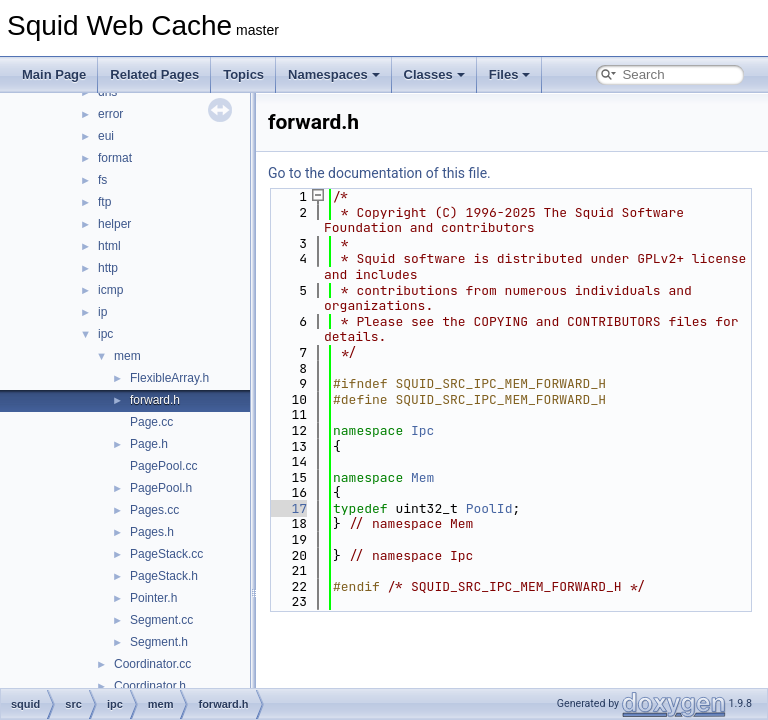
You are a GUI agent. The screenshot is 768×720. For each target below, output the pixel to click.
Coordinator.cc (152, 664)
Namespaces (334, 74)
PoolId (489, 508)
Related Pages (154, 74)
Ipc (422, 430)
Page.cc (151, 422)
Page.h (149, 444)
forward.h (155, 400)
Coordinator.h (150, 686)
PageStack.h (164, 576)
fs (102, 180)
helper (114, 224)
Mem (422, 477)
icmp (110, 290)
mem (127, 356)
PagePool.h (161, 488)
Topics (243, 74)
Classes (434, 74)
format (115, 158)
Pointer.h (153, 598)
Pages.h (152, 532)
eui (106, 136)
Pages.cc (154, 510)
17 (287, 508)
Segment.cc (161, 620)
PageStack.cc (166, 554)
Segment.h (159, 642)
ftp (104, 202)
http (108, 268)
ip (102, 312)
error (110, 114)
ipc (105, 334)
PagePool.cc (163, 466)
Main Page (54, 74)
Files (510, 74)
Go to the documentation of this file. (379, 173)
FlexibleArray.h (169, 378)
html (109, 246)
